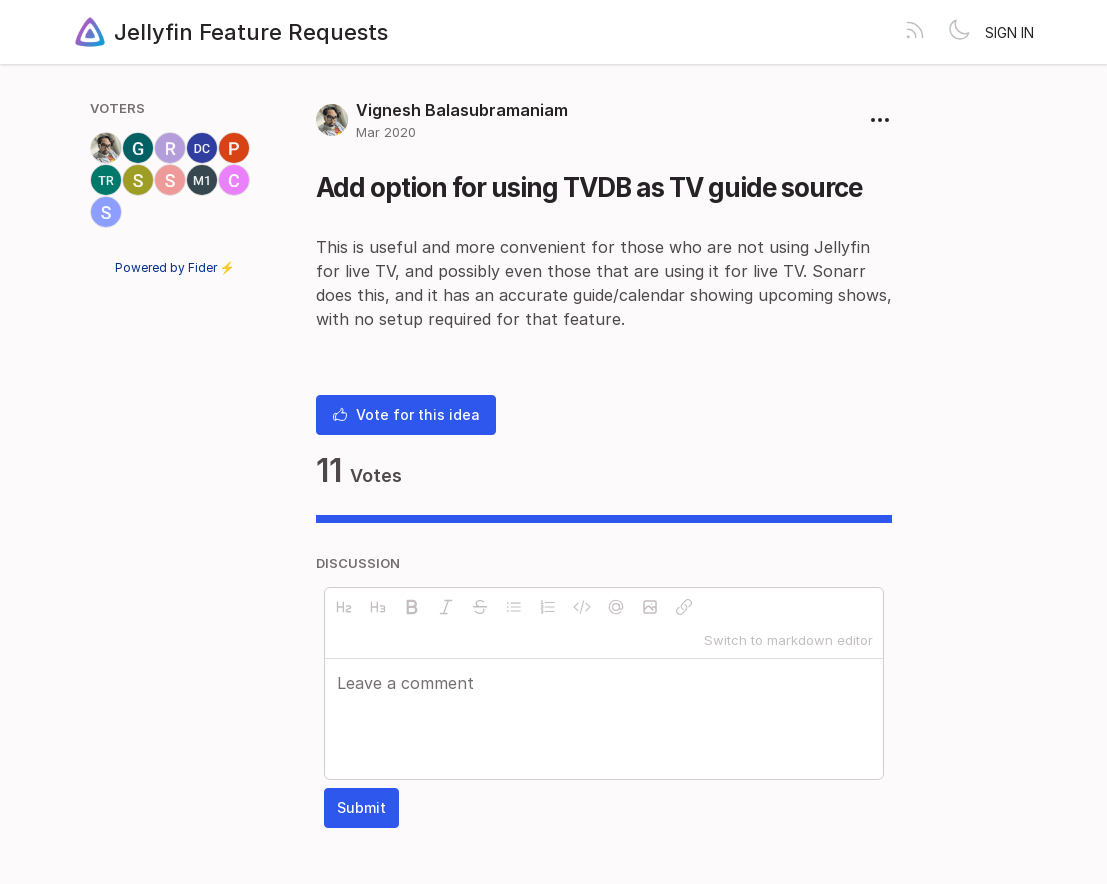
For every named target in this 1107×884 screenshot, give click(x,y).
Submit (361, 807)
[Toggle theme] (959, 32)
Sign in (1009, 32)
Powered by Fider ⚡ (175, 267)
